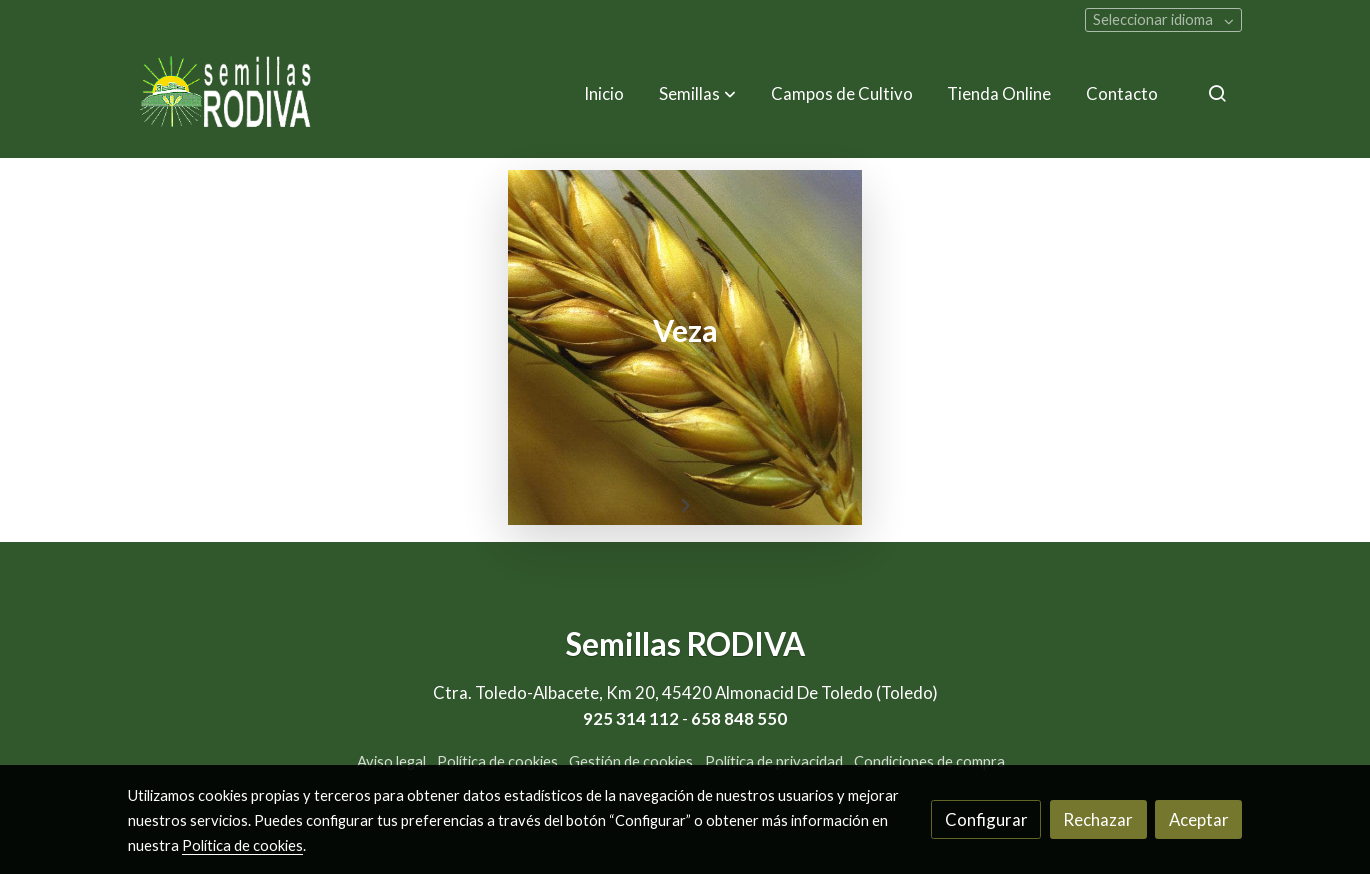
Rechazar (1098, 819)
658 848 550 (739, 718)
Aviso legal (391, 761)
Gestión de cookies (631, 761)
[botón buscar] (1217, 93)
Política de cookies (497, 761)
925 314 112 (631, 718)
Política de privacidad (774, 761)
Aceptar (1199, 819)
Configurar (986, 819)
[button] (697, 93)
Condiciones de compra (929, 761)
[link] (226, 93)
